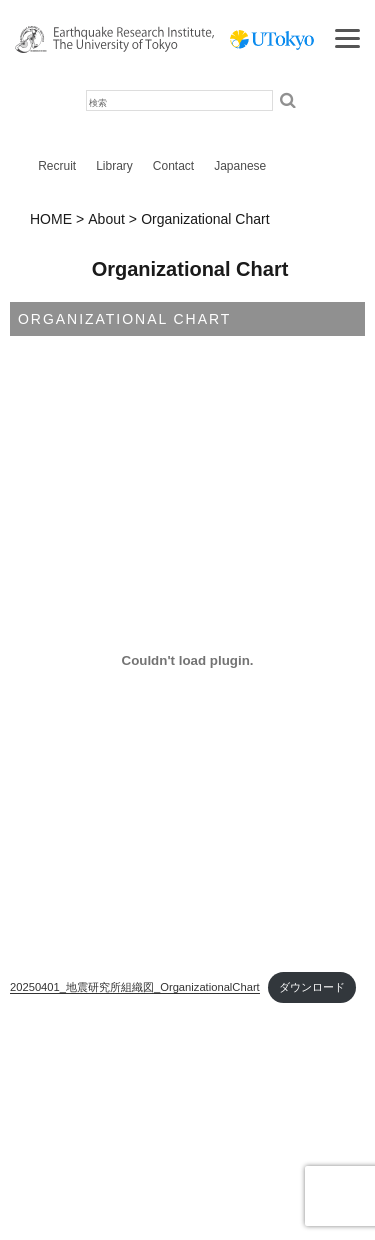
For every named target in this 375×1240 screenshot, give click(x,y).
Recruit (57, 166)
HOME (51, 219)
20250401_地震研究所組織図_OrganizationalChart (135, 987)
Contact (173, 166)
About (106, 219)
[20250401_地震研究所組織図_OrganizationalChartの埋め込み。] (187, 661)
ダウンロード (312, 987)
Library (114, 166)
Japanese (240, 166)
